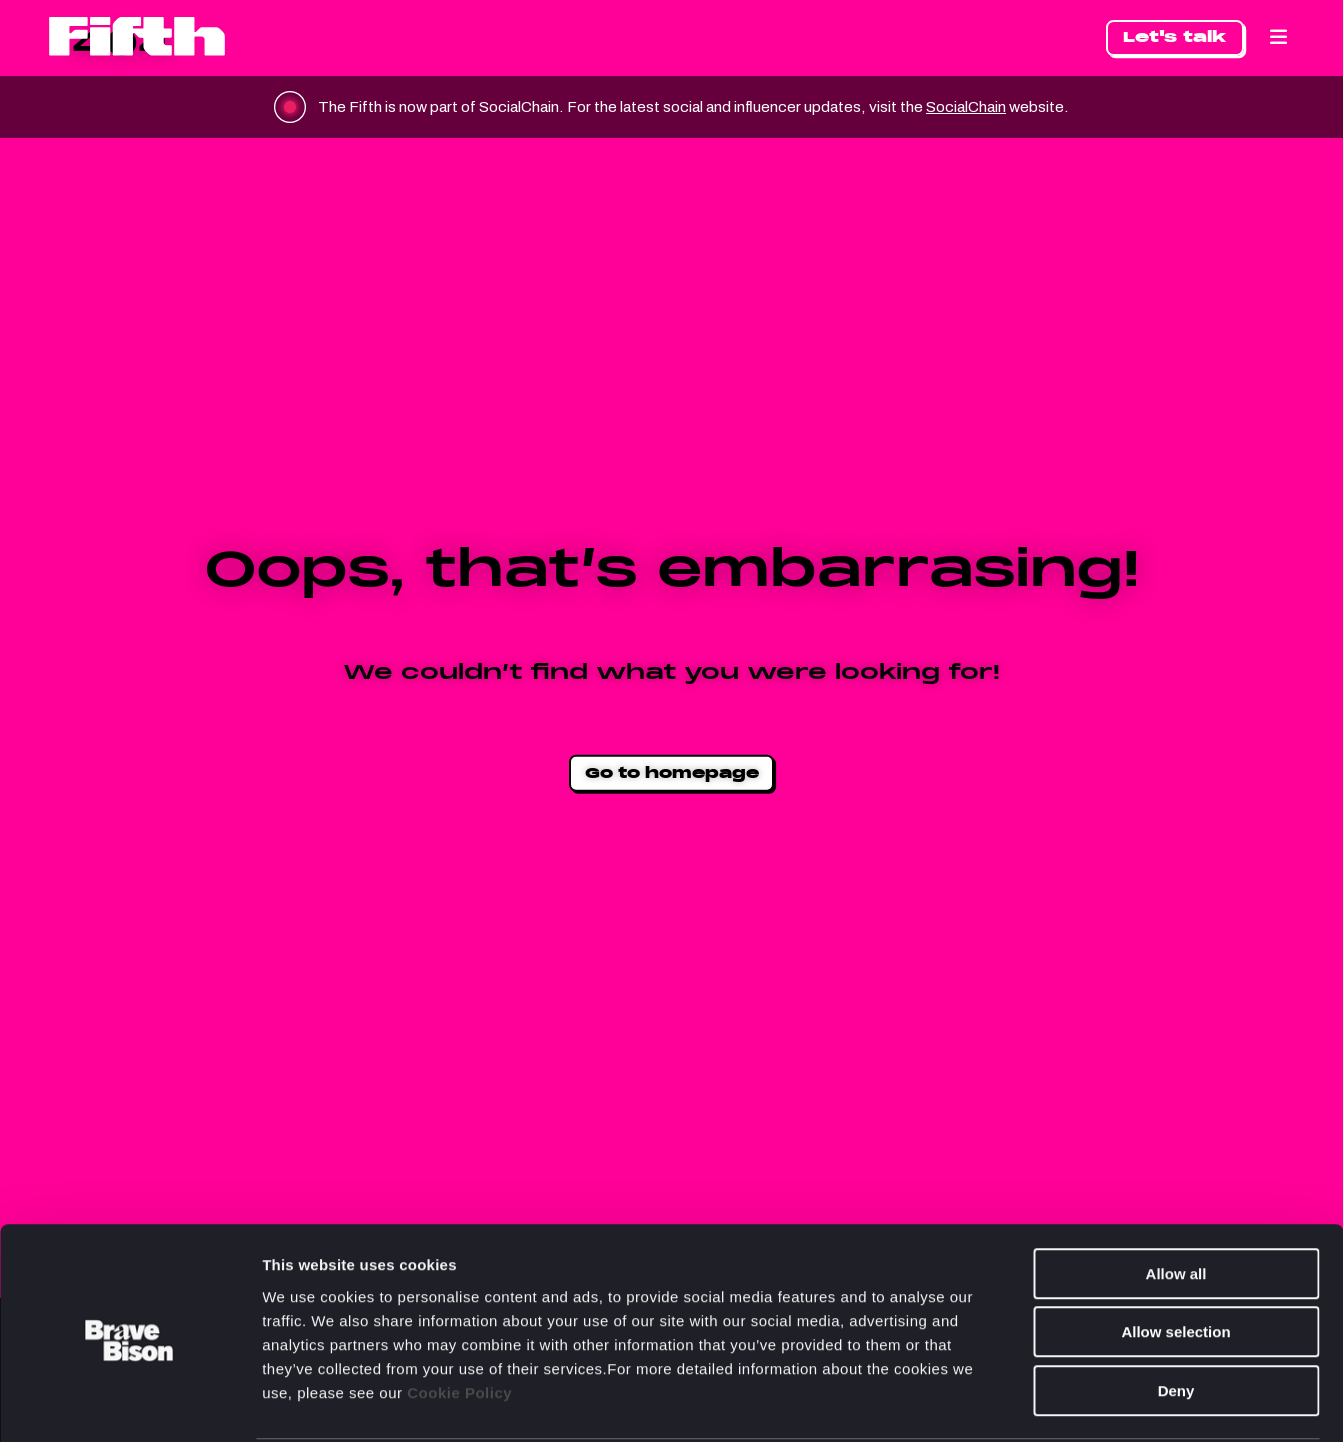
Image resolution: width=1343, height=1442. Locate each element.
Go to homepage (672, 772)
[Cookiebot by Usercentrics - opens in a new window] (129, 1403)
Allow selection (1175, 1256)
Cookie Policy (459, 1316)
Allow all (1176, 1197)
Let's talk (1175, 36)
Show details (1049, 1402)
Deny (1176, 1314)
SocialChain (991, 106)
